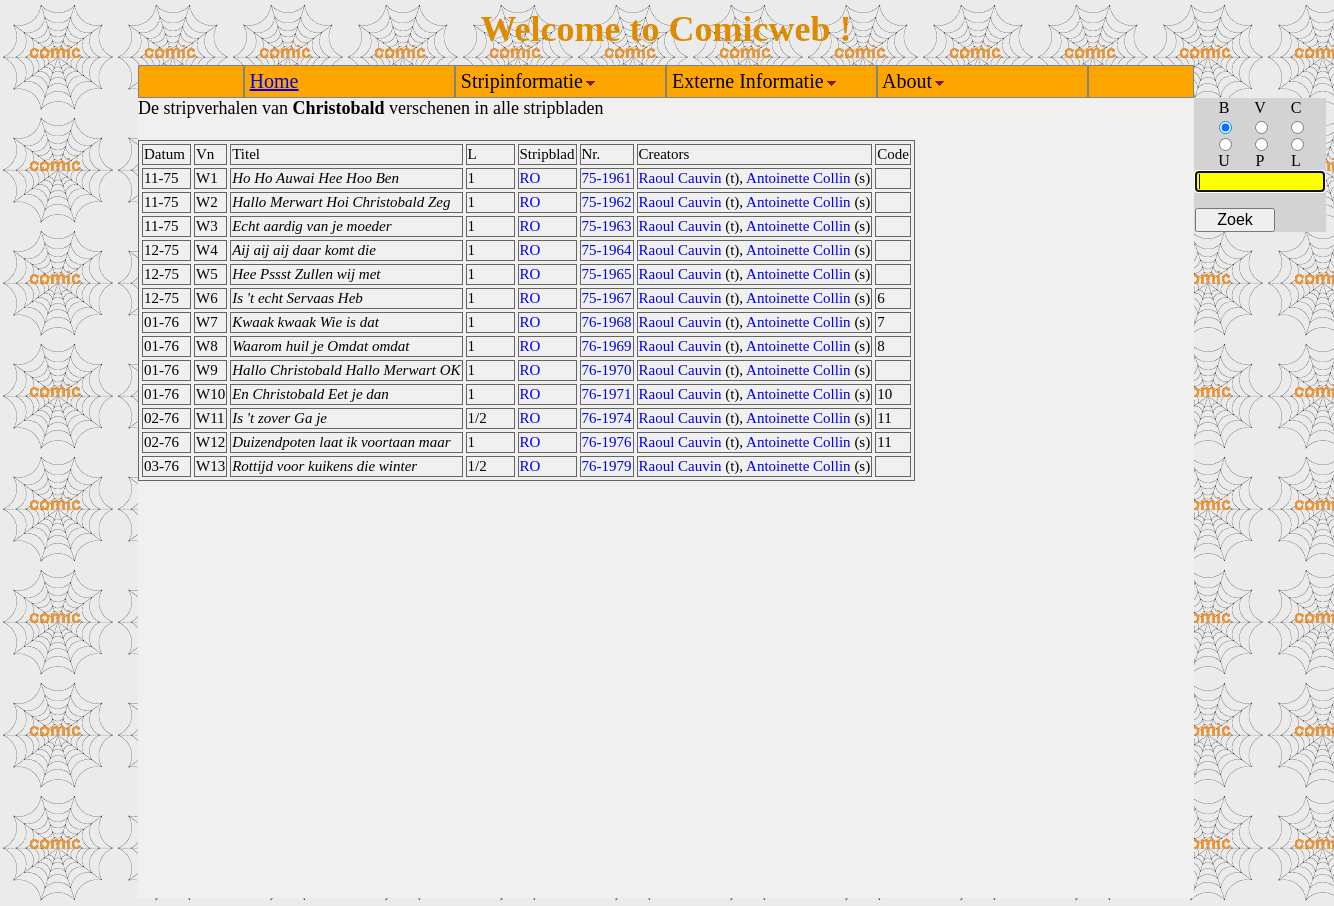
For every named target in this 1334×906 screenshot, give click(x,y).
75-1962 (607, 202)
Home (274, 81)
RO (530, 178)
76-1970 (607, 370)
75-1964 (607, 250)
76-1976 (607, 442)
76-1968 (607, 322)
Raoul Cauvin (680, 178)
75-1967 (607, 298)
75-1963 (607, 226)
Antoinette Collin (798, 178)
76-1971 (607, 394)
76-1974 (607, 418)
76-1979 (607, 466)
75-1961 (607, 178)
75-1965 (607, 274)
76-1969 (607, 346)
